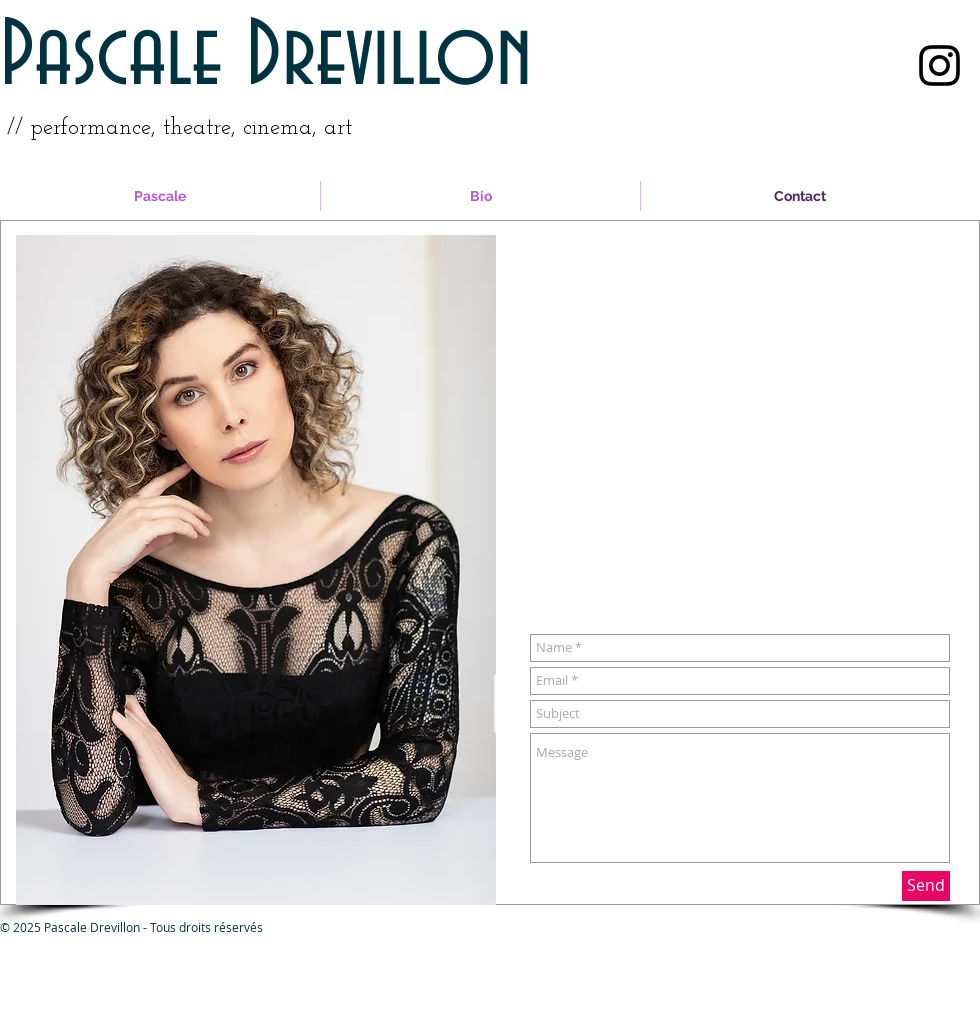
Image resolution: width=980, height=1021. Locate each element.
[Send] (926, 886)
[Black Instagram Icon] (939, 65)
